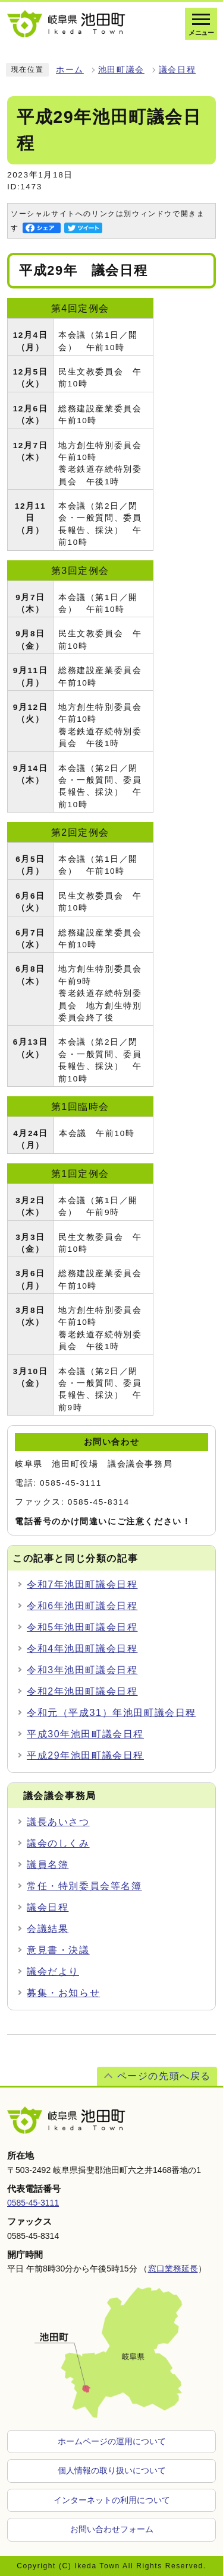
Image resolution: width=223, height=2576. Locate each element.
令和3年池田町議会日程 (82, 1670)
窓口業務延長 (173, 2268)
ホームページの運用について (112, 2441)
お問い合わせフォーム (111, 2529)
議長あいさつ (58, 1822)
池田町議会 (121, 69)
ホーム (70, 69)
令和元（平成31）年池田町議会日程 (111, 1713)
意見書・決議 (58, 1950)
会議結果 (47, 1929)
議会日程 (177, 69)
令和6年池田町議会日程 (82, 1606)
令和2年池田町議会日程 (82, 1691)
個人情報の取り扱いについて (112, 2470)
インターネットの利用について (112, 2500)
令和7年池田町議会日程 (82, 1584)
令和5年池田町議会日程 (82, 1627)
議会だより (53, 1971)
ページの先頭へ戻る (164, 2076)
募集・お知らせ (63, 1993)
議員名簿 (47, 1865)
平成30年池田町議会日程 (85, 1734)
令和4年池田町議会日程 (82, 1649)
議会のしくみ (58, 1843)
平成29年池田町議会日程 (85, 1755)
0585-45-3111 (33, 2202)
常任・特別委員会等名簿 (84, 1886)
